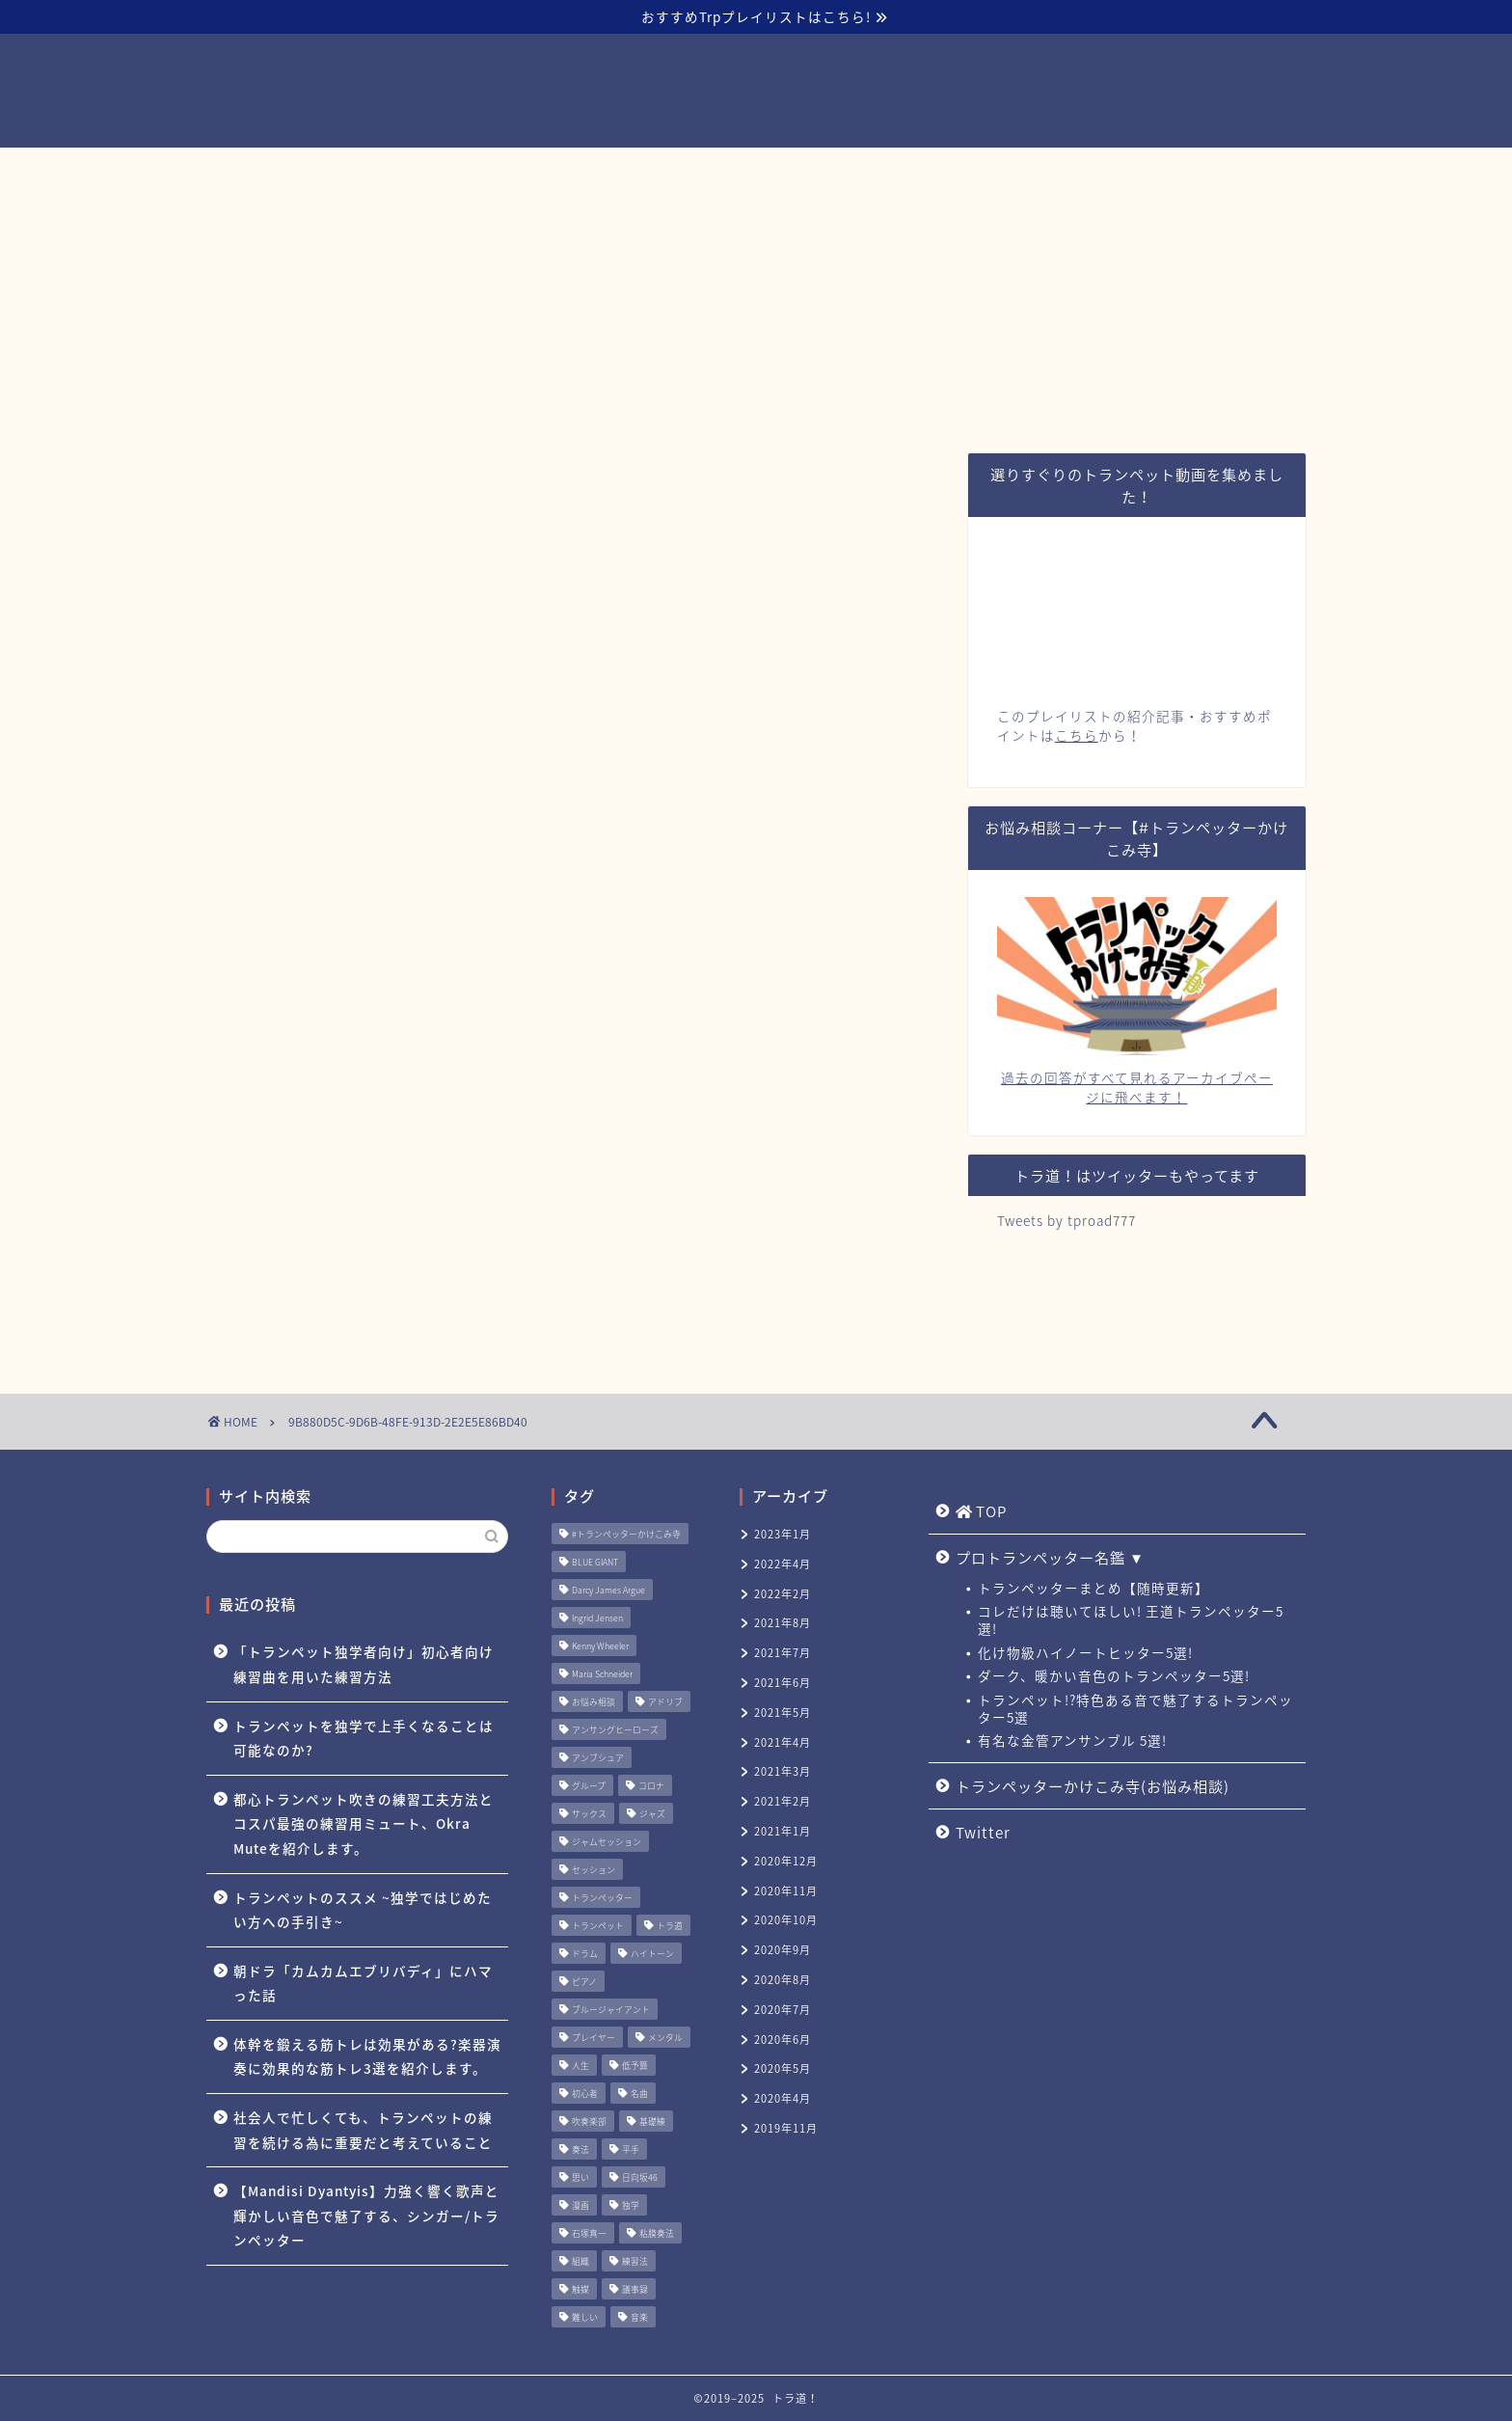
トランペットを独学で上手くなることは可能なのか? (363, 1738)
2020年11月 (786, 1891)
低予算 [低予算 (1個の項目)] (635, 2065)
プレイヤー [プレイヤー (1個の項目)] (593, 2037)
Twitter (1072, 170)
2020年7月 (782, 2009)
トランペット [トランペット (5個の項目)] (598, 1925)
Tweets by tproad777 (1066, 1220)
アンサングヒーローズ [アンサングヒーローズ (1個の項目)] (615, 1730)
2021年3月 (782, 1771)
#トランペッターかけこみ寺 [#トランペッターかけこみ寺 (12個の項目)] (626, 1534)
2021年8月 (782, 1623)
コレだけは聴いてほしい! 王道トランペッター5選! (1130, 1619)
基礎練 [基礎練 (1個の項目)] (652, 2121)
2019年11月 (786, 2128)
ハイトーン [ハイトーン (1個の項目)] (652, 1953)
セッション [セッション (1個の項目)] (593, 1869)
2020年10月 (786, 1920)
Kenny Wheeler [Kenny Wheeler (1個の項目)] (600, 1646)
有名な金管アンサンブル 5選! (1072, 1740)
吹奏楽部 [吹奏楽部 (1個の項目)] (589, 2121)
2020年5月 (782, 2068)
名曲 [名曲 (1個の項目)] (639, 2093)
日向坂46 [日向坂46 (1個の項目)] (640, 2177)
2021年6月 (782, 1682)
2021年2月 (782, 1801)
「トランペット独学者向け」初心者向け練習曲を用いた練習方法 (363, 1664)
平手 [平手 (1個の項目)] (630, 2149)
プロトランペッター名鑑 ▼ (603, 170)
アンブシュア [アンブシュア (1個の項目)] (598, 1758)
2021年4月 (782, 1742)
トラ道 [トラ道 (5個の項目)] (670, 1925)
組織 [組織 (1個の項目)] (580, 2261)
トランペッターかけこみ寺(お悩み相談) (870, 170)
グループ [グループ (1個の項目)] (589, 1786)
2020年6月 (782, 2039)
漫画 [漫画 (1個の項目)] (580, 2205)
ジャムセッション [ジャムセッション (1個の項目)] (606, 1842)
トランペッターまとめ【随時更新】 (1093, 1587)
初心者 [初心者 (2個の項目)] (585, 2093)
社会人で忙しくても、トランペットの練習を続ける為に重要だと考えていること (363, 2130)
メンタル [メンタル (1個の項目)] (665, 2037)
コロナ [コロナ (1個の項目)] (651, 1786)
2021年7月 (782, 1653)
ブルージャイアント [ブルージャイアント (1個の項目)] (611, 2009)
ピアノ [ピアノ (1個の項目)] (584, 1981)
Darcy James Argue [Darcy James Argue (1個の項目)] (608, 1590)
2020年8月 (782, 1980)
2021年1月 (782, 1831)
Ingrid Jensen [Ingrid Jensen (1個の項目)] (597, 1618)
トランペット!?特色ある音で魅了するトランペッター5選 (1135, 1708)
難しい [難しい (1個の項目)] (585, 2317)
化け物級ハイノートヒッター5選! (1085, 1652)
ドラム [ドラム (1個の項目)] (585, 1953)
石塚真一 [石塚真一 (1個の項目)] (589, 2233)
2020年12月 (786, 1861)
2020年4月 (782, 2098)
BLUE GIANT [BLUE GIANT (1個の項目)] (595, 1562)
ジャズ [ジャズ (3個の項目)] (652, 1814)
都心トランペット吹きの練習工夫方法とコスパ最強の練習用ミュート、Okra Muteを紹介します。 (363, 1823)
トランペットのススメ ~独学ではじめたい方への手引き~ (362, 1910)
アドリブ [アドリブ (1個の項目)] (665, 1702)
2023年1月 (782, 1534)
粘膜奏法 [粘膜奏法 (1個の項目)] (656, 2233)
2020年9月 (782, 1950)
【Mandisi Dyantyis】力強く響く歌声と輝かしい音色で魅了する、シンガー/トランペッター (366, 2215)
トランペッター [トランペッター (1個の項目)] (602, 1897)
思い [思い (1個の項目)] (580, 2177)
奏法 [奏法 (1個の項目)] (580, 2149)
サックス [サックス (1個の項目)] (589, 1814)
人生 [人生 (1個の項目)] (580, 2065)
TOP (440, 171)
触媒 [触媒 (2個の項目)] (580, 2289)
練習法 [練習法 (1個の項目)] (635, 2261)
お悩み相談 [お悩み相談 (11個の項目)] (593, 1702)
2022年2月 (782, 1594)
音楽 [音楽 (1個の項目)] (639, 2317)
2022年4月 (782, 1564)
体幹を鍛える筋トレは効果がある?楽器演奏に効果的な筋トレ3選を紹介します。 (367, 2056)
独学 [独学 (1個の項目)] (630, 2205)
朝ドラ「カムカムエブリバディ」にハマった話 (363, 1983)
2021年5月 (782, 1712)
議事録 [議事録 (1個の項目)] (635, 2289)
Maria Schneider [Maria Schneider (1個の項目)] (602, 1674)
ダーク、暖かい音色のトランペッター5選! (1114, 1675)
